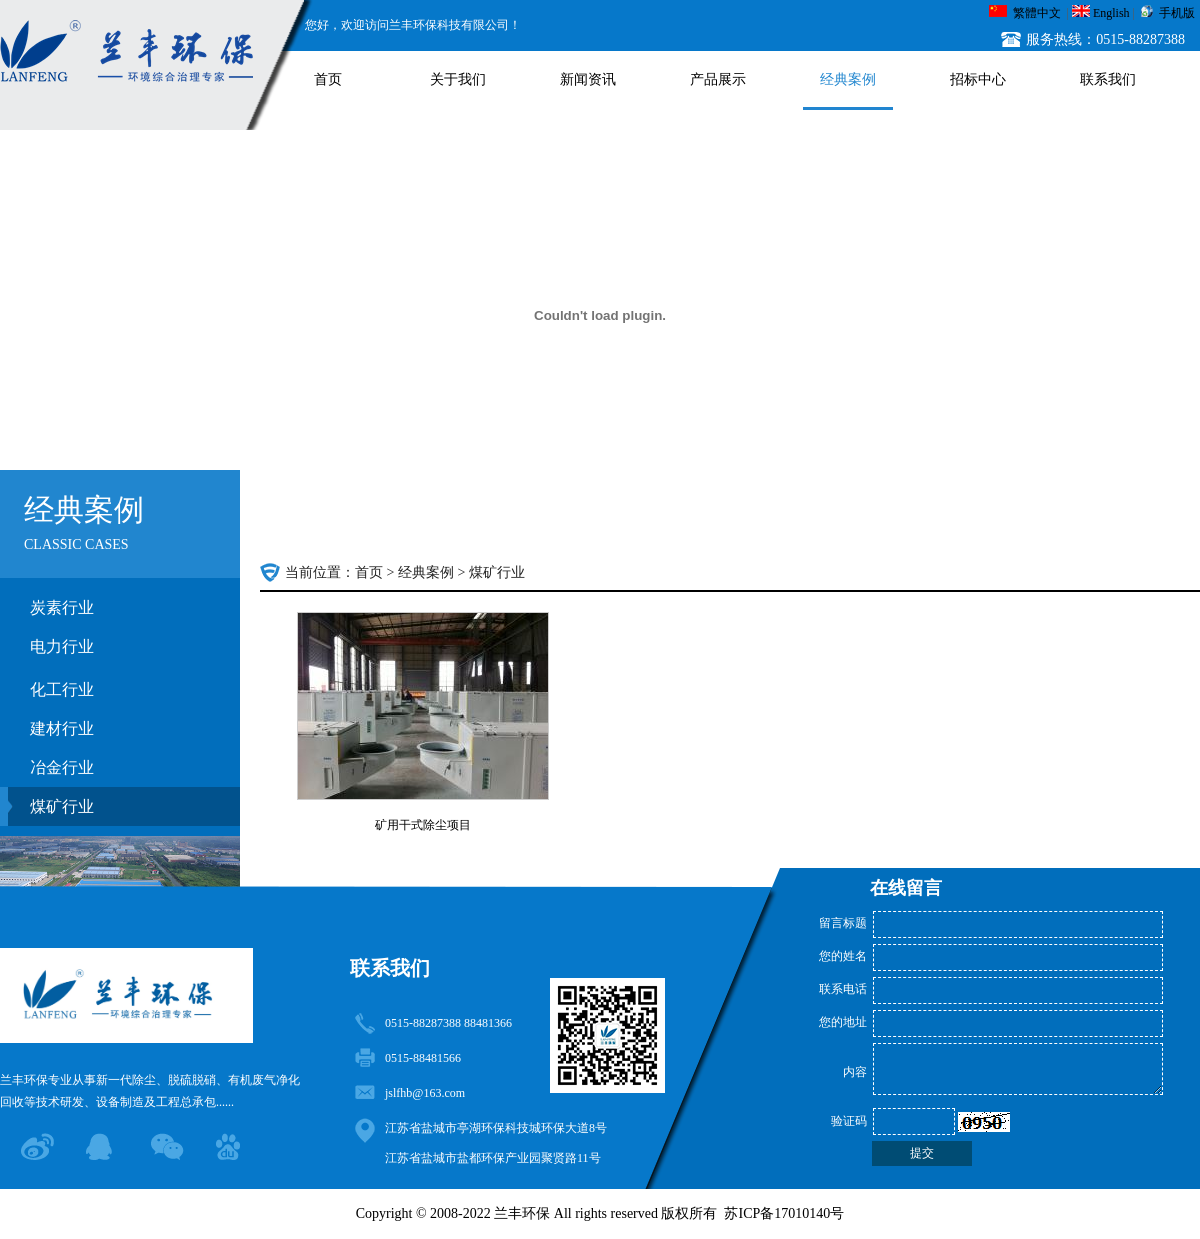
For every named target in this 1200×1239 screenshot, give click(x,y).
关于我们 (458, 79)
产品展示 (718, 79)
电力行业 (62, 646)
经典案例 (848, 79)
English (1111, 13)
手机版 (1177, 13)
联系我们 (1108, 79)
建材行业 (62, 728)
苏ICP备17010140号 (784, 1213)
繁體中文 (1037, 13)
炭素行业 (62, 607)
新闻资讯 (588, 79)
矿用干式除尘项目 (423, 825)
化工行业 (62, 689)
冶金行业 (62, 767)
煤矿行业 (62, 806)
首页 (328, 79)
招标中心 (978, 79)
